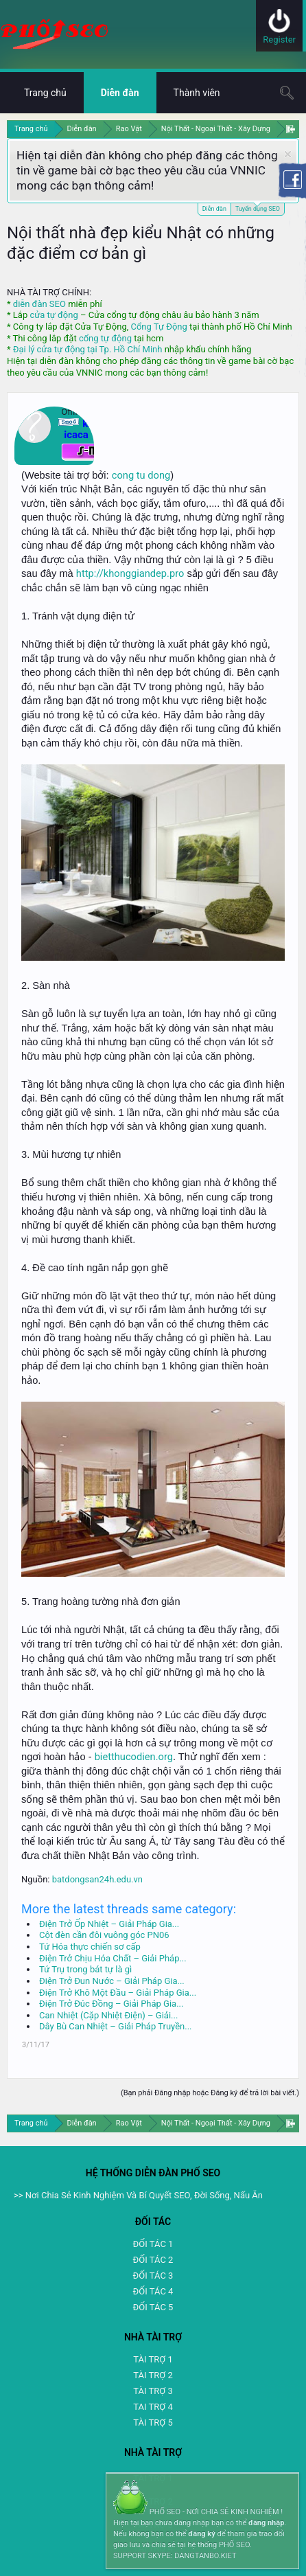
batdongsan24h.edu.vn (97, 1879)
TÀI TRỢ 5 (152, 2422)
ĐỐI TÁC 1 (153, 2244)
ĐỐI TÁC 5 (153, 2307)
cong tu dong (141, 475)
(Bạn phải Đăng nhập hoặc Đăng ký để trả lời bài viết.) (210, 2092)
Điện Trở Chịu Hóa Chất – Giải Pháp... (113, 1958)
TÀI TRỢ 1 (152, 2359)
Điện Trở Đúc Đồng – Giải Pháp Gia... (111, 2003)
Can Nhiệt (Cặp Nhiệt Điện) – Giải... (108, 2015)
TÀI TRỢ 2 (152, 2375)
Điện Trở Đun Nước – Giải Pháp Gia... (112, 1981)
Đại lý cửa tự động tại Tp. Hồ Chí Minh (88, 349)
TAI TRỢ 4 (152, 2407)
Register (279, 39)
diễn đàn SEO (39, 304)
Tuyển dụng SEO (257, 207)
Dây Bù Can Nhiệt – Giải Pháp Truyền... (115, 2026)
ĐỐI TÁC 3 (153, 2275)
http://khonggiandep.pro (130, 573)
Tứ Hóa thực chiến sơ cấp (90, 1946)
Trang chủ (45, 92)
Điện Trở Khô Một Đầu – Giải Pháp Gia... (117, 1992)
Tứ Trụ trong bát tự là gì (85, 1969)
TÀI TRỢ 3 (152, 2391)
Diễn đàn (214, 208)
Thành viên (197, 92)
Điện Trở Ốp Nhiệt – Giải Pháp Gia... (109, 1924)
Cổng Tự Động (158, 326)
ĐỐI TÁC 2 (153, 2260)
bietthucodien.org (134, 1757)
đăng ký (201, 2533)
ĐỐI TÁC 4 (153, 2291)
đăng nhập (266, 2522)
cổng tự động (105, 338)
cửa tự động (54, 315)
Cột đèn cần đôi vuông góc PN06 (104, 1935)
